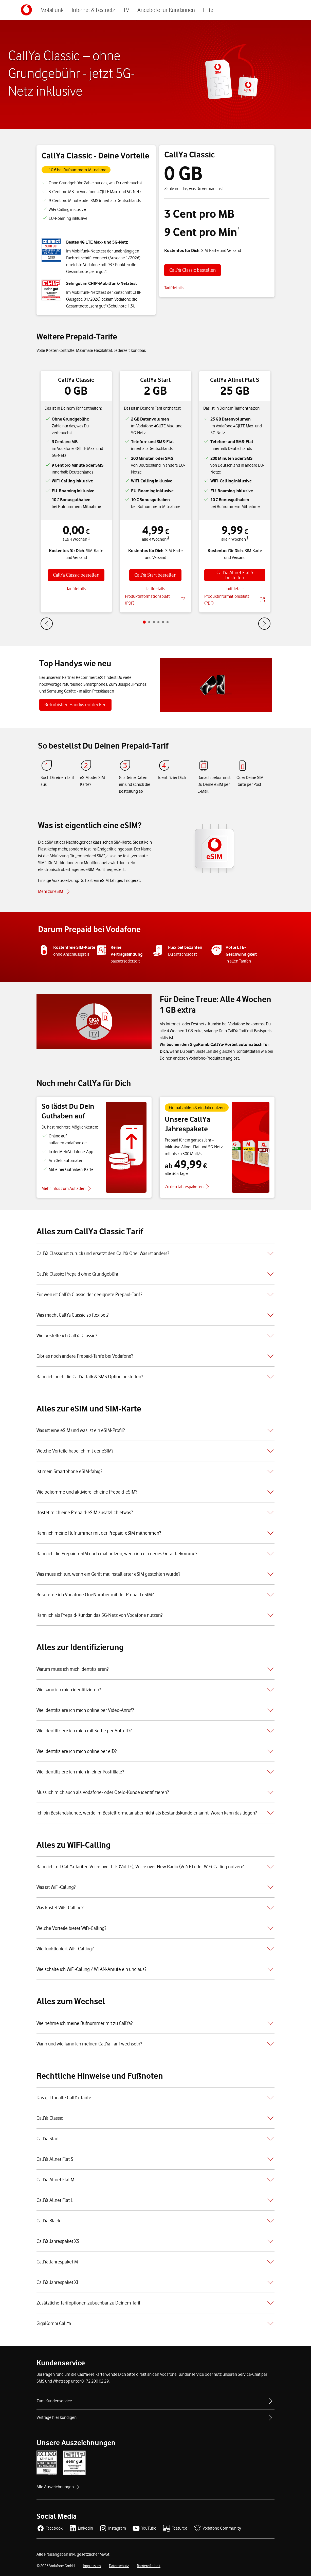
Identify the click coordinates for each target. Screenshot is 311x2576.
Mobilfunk (52, 9)
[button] (76, 589)
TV (126, 9)
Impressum (92, 2566)
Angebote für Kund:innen (166, 9)
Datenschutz (119, 2566)
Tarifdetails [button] (174, 287)
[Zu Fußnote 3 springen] (247, 539)
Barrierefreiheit (148, 2566)
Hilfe (208, 9)
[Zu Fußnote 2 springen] (168, 539)
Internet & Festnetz (93, 9)
